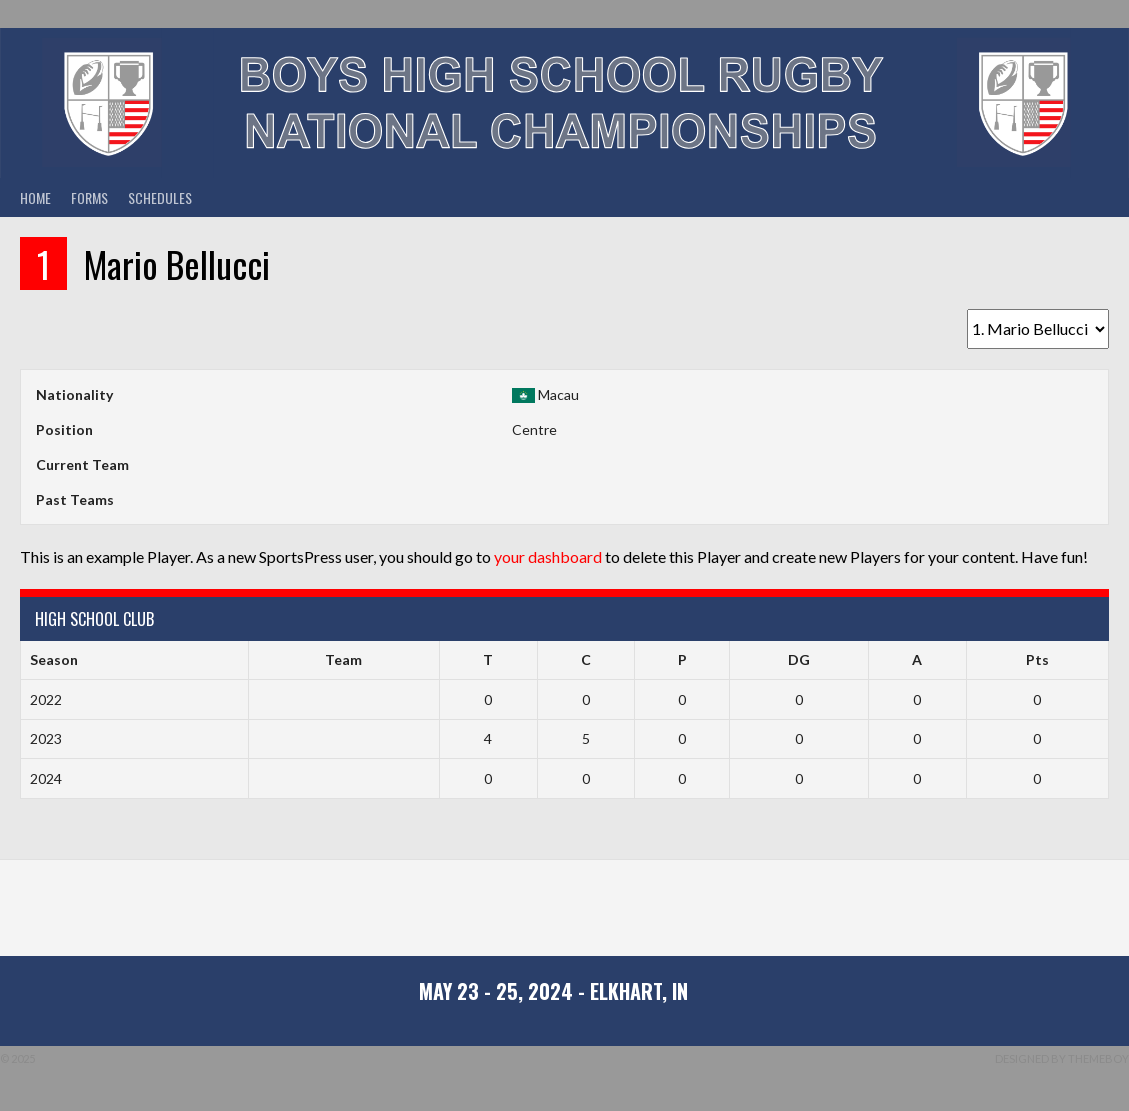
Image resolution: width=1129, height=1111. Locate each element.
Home (35, 197)
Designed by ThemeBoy (1062, 1058)
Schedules (160, 197)
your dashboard (548, 556)
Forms (89, 197)
